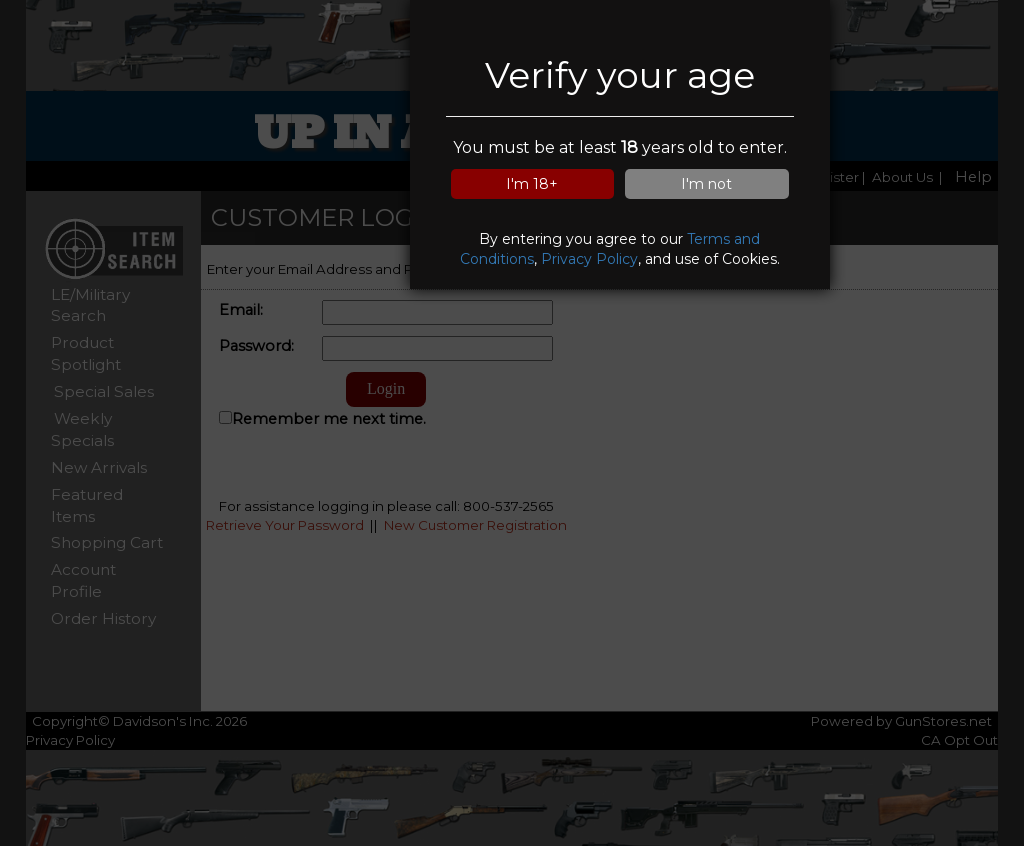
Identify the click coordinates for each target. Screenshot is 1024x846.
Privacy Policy (589, 259)
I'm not (706, 184)
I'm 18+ (532, 184)
